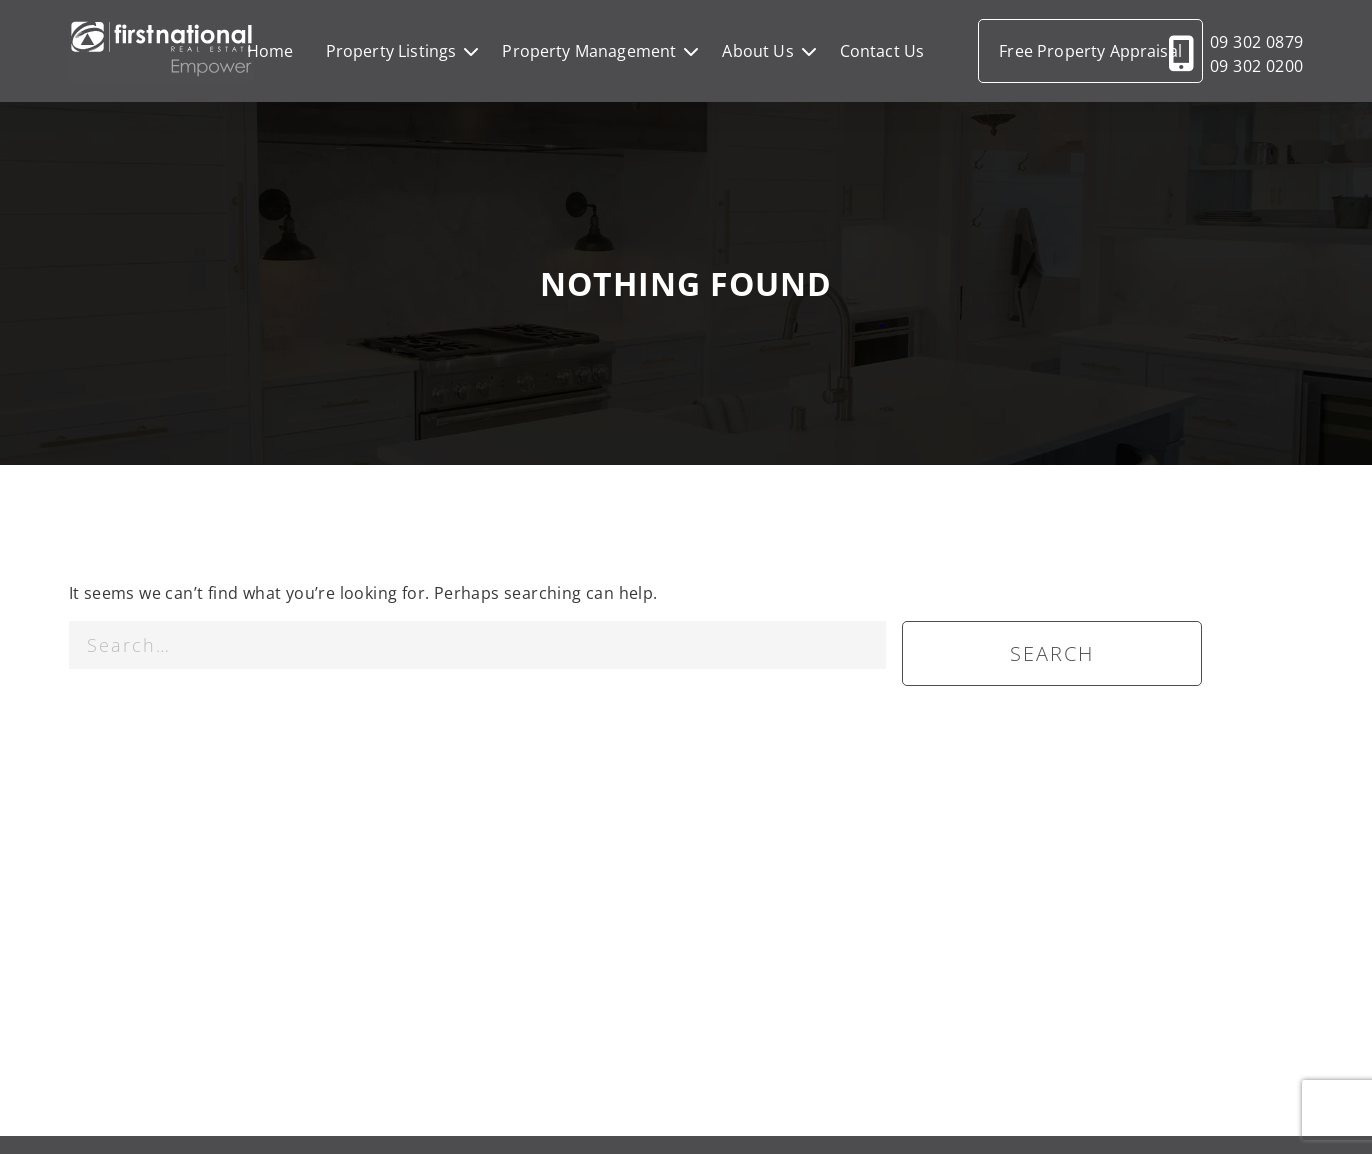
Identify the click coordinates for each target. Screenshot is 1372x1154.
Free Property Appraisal (1090, 51)
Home (270, 51)
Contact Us (882, 51)
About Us (757, 51)
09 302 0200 (1256, 66)
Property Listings (391, 51)
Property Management (589, 51)
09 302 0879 (1256, 42)
